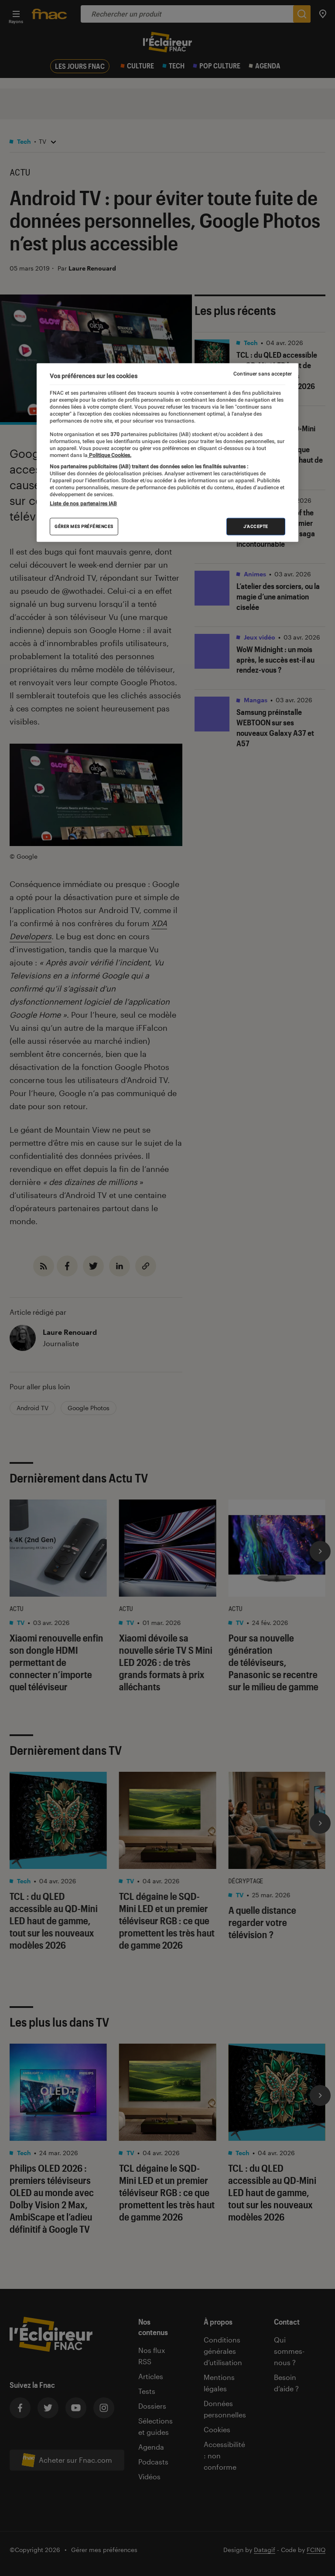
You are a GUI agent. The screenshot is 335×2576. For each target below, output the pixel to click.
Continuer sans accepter (262, 374)
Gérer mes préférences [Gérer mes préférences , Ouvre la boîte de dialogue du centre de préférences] (84, 526)
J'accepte (255, 526)
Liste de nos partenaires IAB (83, 504)
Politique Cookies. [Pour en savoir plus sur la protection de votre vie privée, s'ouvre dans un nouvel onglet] (109, 455)
